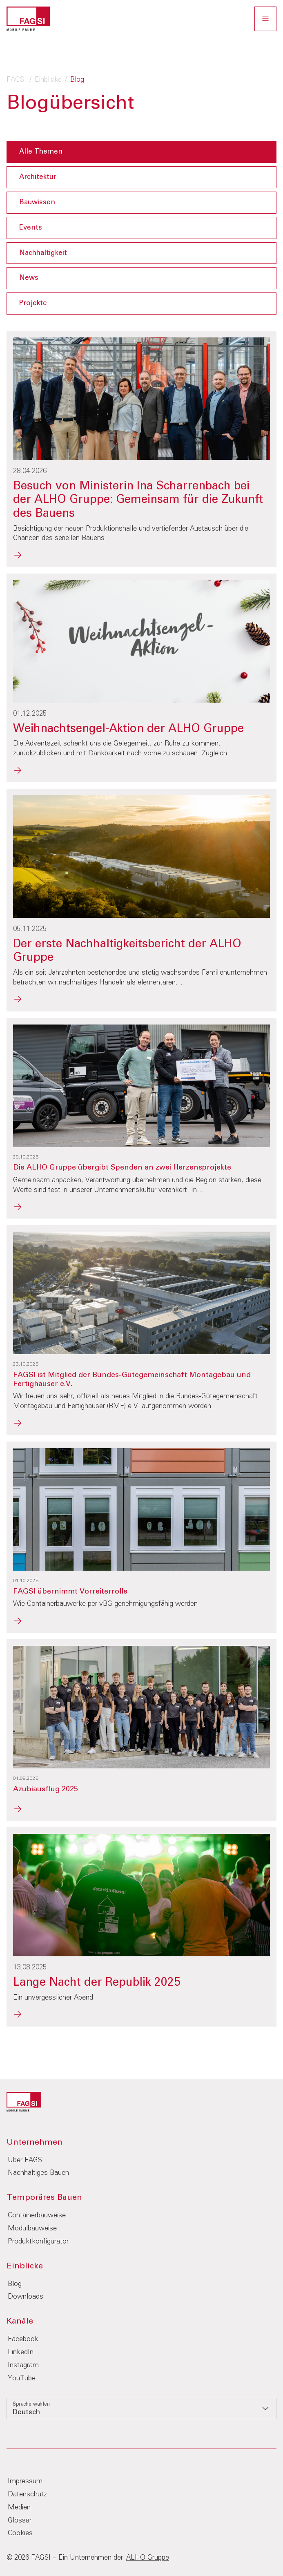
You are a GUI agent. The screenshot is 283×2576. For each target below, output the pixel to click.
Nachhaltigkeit (43, 253)
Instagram (23, 2365)
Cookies (20, 2533)
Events (30, 227)
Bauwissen (37, 202)
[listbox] (141, 2408)
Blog (15, 2284)
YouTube (22, 2378)
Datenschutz (27, 2494)
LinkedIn (20, 2352)
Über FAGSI (26, 2160)
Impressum (25, 2481)
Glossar (19, 2520)
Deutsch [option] (26, 2412)
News (28, 278)
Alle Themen (40, 151)
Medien (19, 2507)
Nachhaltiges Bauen (38, 2173)
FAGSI (16, 79)
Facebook (23, 2339)
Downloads (25, 2296)
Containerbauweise (37, 2215)
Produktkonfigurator (38, 2241)
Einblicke (48, 79)
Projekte (33, 303)
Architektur (37, 177)
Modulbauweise (32, 2228)
